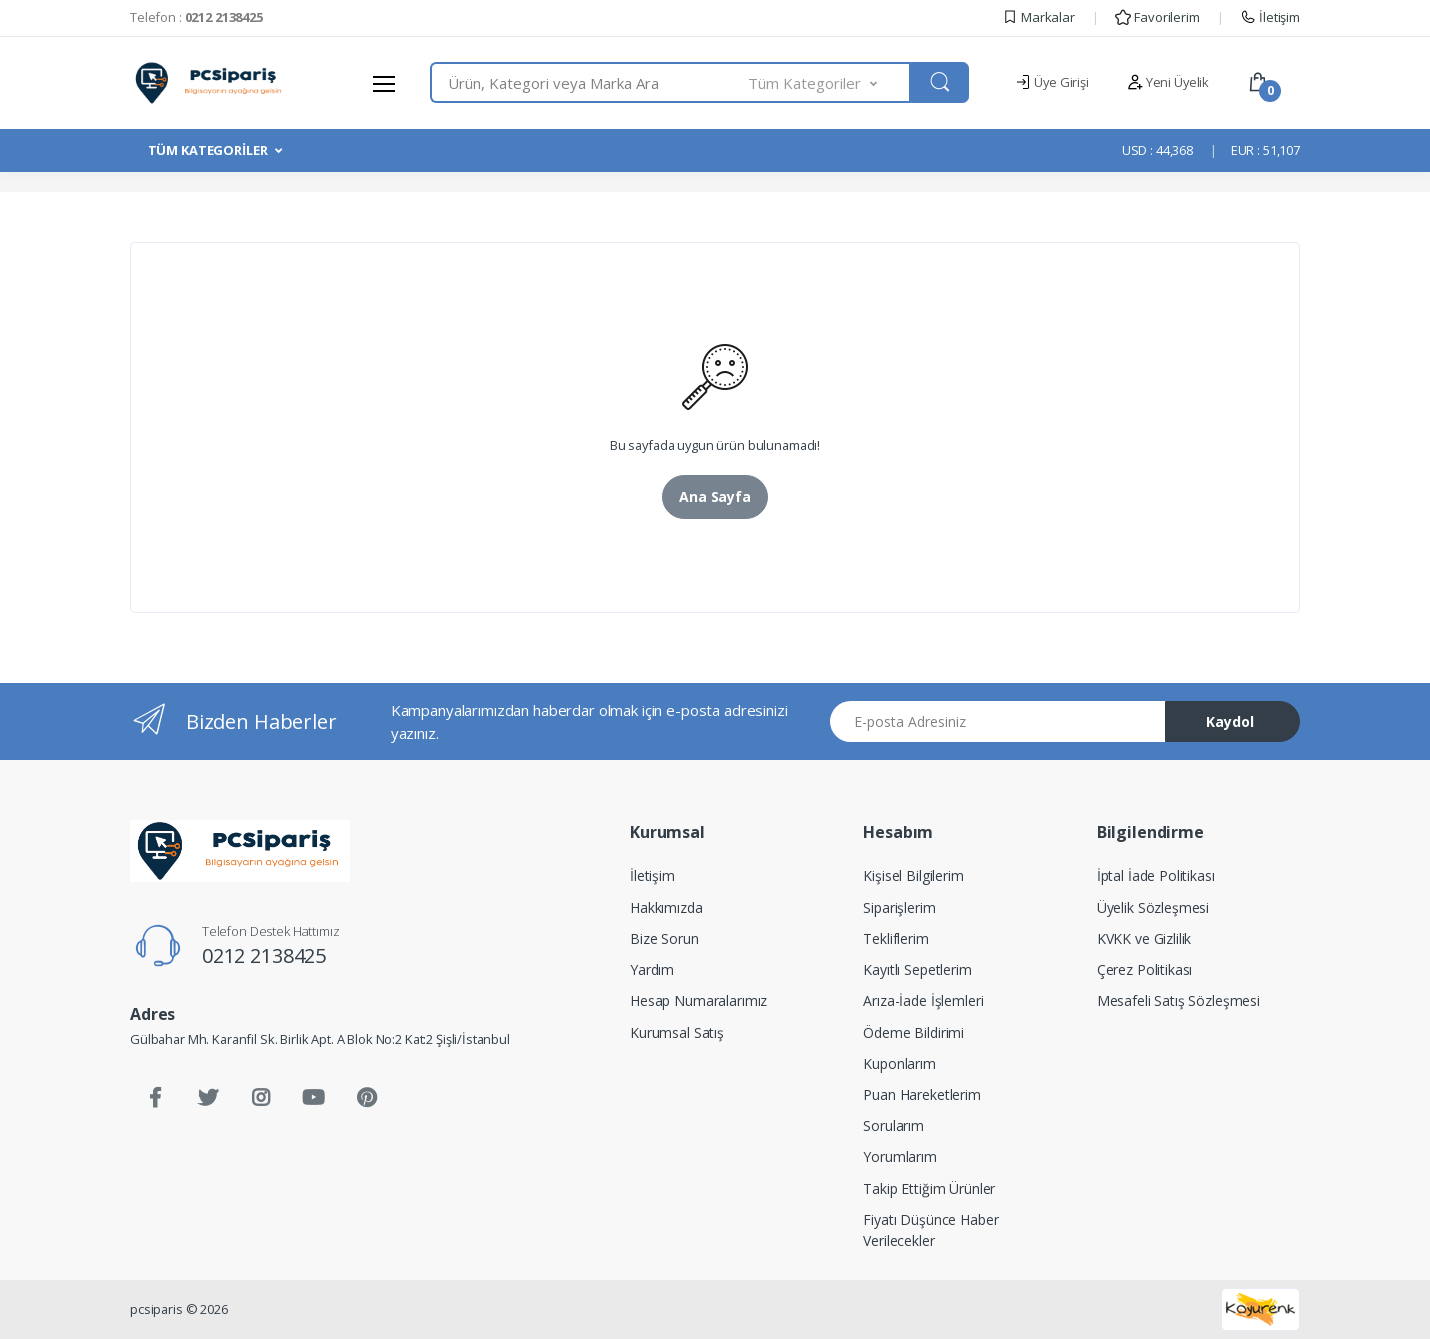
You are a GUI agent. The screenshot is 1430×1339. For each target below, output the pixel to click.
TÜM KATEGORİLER (208, 150)
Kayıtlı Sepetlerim (917, 969)
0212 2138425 (264, 955)
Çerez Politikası (1145, 969)
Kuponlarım (899, 1063)
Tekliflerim (895, 938)
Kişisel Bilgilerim (913, 875)
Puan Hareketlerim (922, 1094)
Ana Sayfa (715, 496)
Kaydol (1230, 721)
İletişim (1270, 17)
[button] (830, 82)
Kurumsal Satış (677, 1032)
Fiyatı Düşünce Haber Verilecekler (930, 1230)
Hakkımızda (666, 907)
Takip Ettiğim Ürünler (929, 1188)
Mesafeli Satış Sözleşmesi (1178, 1000)
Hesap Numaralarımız (698, 1000)
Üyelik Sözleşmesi (1153, 907)
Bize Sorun (664, 938)
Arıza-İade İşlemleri (923, 1000)
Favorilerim (1157, 17)
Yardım (652, 969)
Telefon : (196, 17)
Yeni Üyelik (1168, 82)
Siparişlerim (899, 907)
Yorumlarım (900, 1156)
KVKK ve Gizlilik (1144, 938)
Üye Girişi (1051, 82)
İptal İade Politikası (1156, 875)
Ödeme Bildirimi (913, 1032)
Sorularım (893, 1125)
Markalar (1038, 17)
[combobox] (589, 82)
